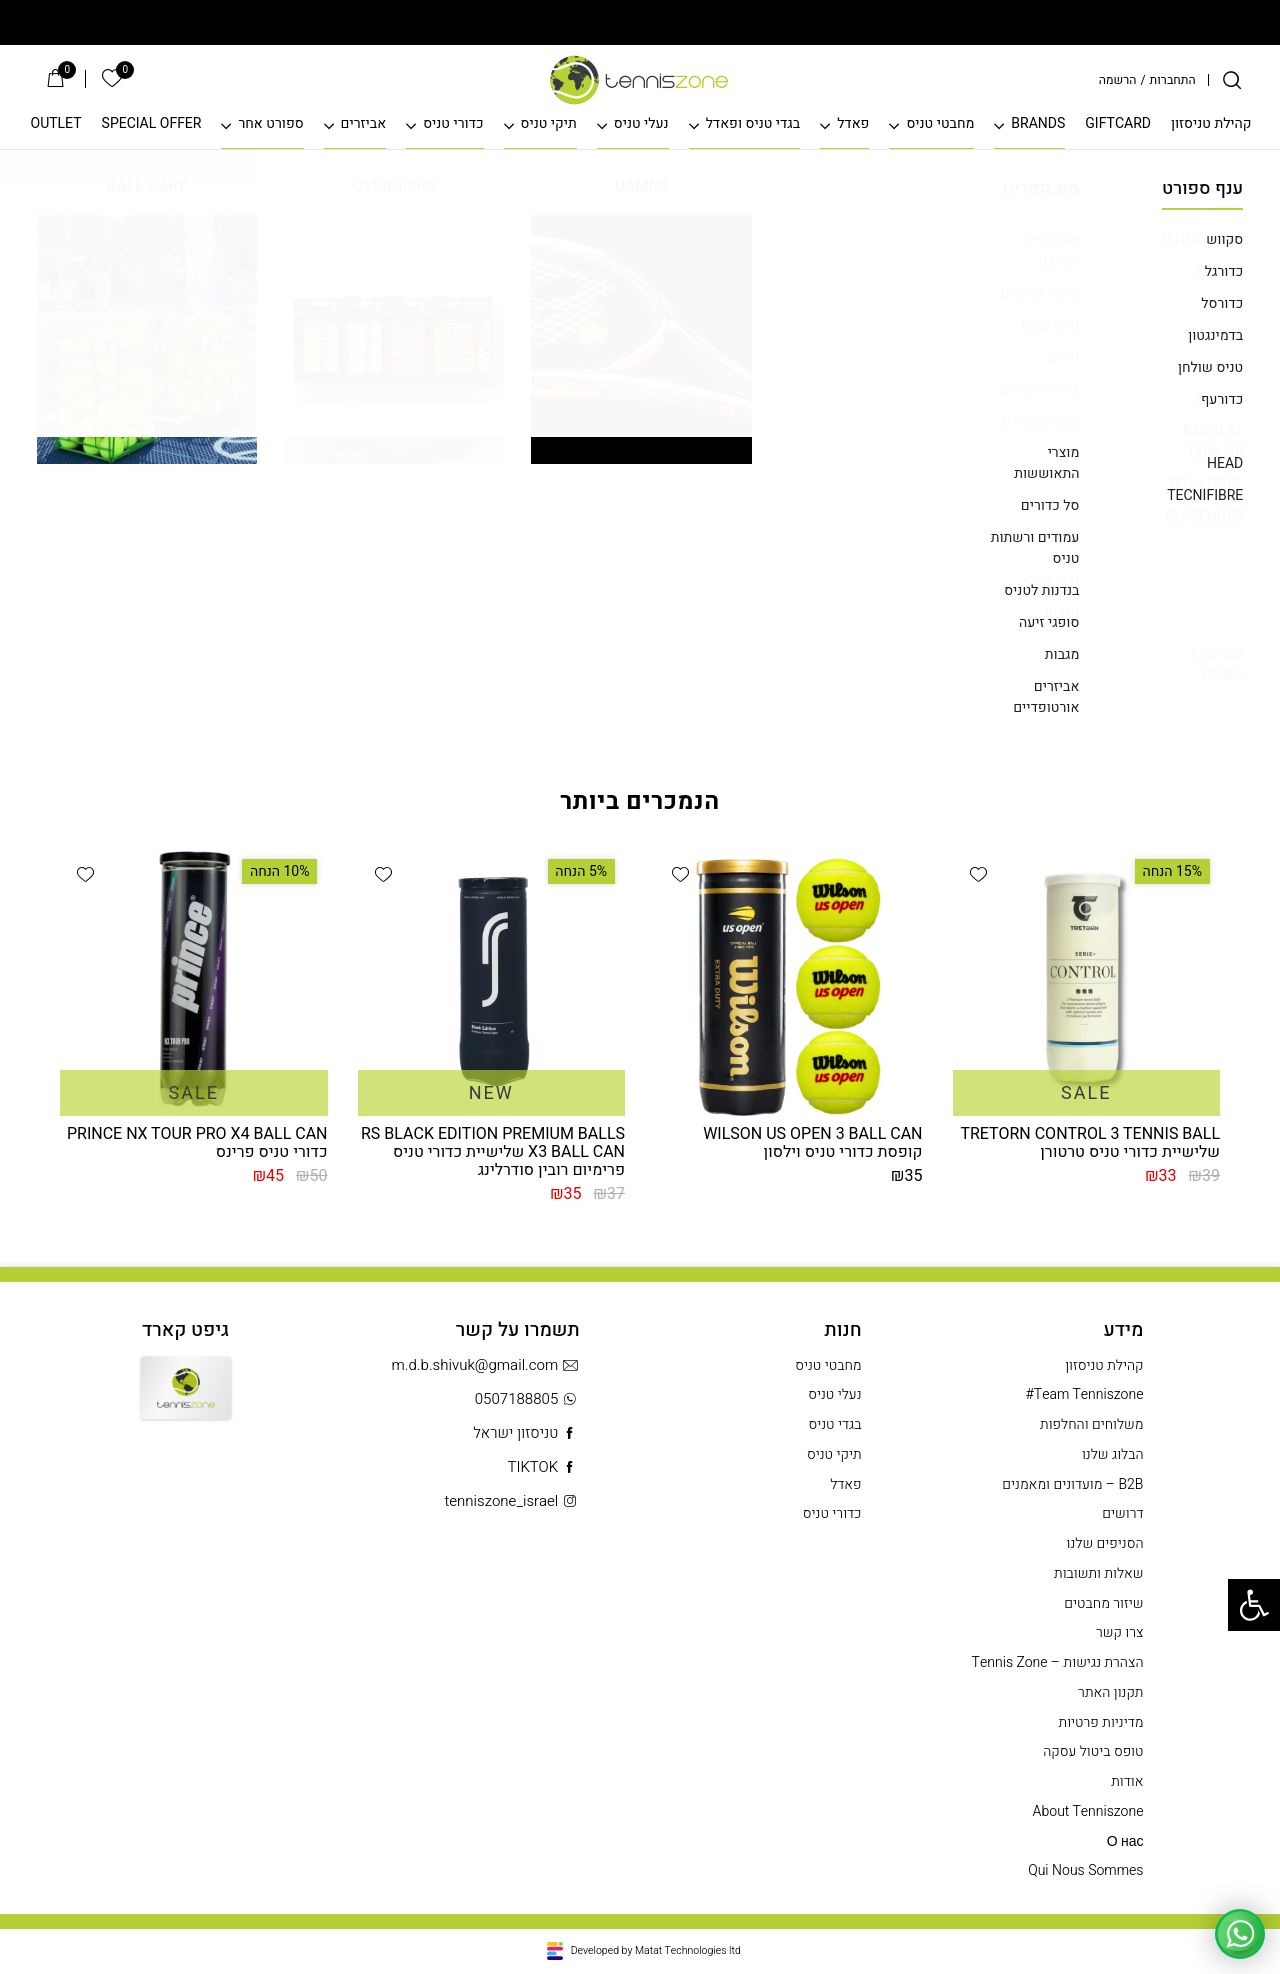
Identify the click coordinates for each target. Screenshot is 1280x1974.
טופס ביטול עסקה (1093, 1752)
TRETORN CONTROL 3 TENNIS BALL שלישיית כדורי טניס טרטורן (1090, 1143)
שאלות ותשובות (1098, 1574)
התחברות (1173, 80)
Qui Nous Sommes (1085, 1871)
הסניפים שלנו (1105, 1544)
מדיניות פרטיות (1101, 1723)
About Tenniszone (1088, 1812)
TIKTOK (543, 1467)
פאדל (853, 124)
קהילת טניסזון (1211, 124)
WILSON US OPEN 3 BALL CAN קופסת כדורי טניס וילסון (812, 1143)
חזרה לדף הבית (640, 704)
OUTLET (56, 124)
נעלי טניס (641, 124)
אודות (1127, 1782)
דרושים (1122, 1514)
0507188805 (527, 1399)
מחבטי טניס (940, 124)
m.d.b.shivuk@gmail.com (486, 1365)
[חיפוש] (1232, 80)
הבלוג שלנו (1113, 1455)
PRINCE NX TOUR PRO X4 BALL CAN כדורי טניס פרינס (197, 1143)
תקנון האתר (1110, 1693)
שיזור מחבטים (1103, 1604)
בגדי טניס (834, 1425)
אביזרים (364, 124)
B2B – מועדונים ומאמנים (1072, 1485)
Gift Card (186, 1403)
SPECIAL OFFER (152, 124)
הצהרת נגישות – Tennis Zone (1058, 1663)
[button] (978, 874)
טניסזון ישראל (526, 1433)
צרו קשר (1120, 1633)
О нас (1125, 1842)
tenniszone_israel (511, 1501)
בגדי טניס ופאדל (753, 124)
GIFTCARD (1118, 124)
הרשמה (1118, 80)
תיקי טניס (549, 124)
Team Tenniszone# (1085, 1395)
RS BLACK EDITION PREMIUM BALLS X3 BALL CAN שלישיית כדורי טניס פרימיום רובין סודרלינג (493, 1152)
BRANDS (1038, 124)
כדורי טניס (453, 124)
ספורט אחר (270, 124)
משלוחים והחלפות (1091, 1425)
